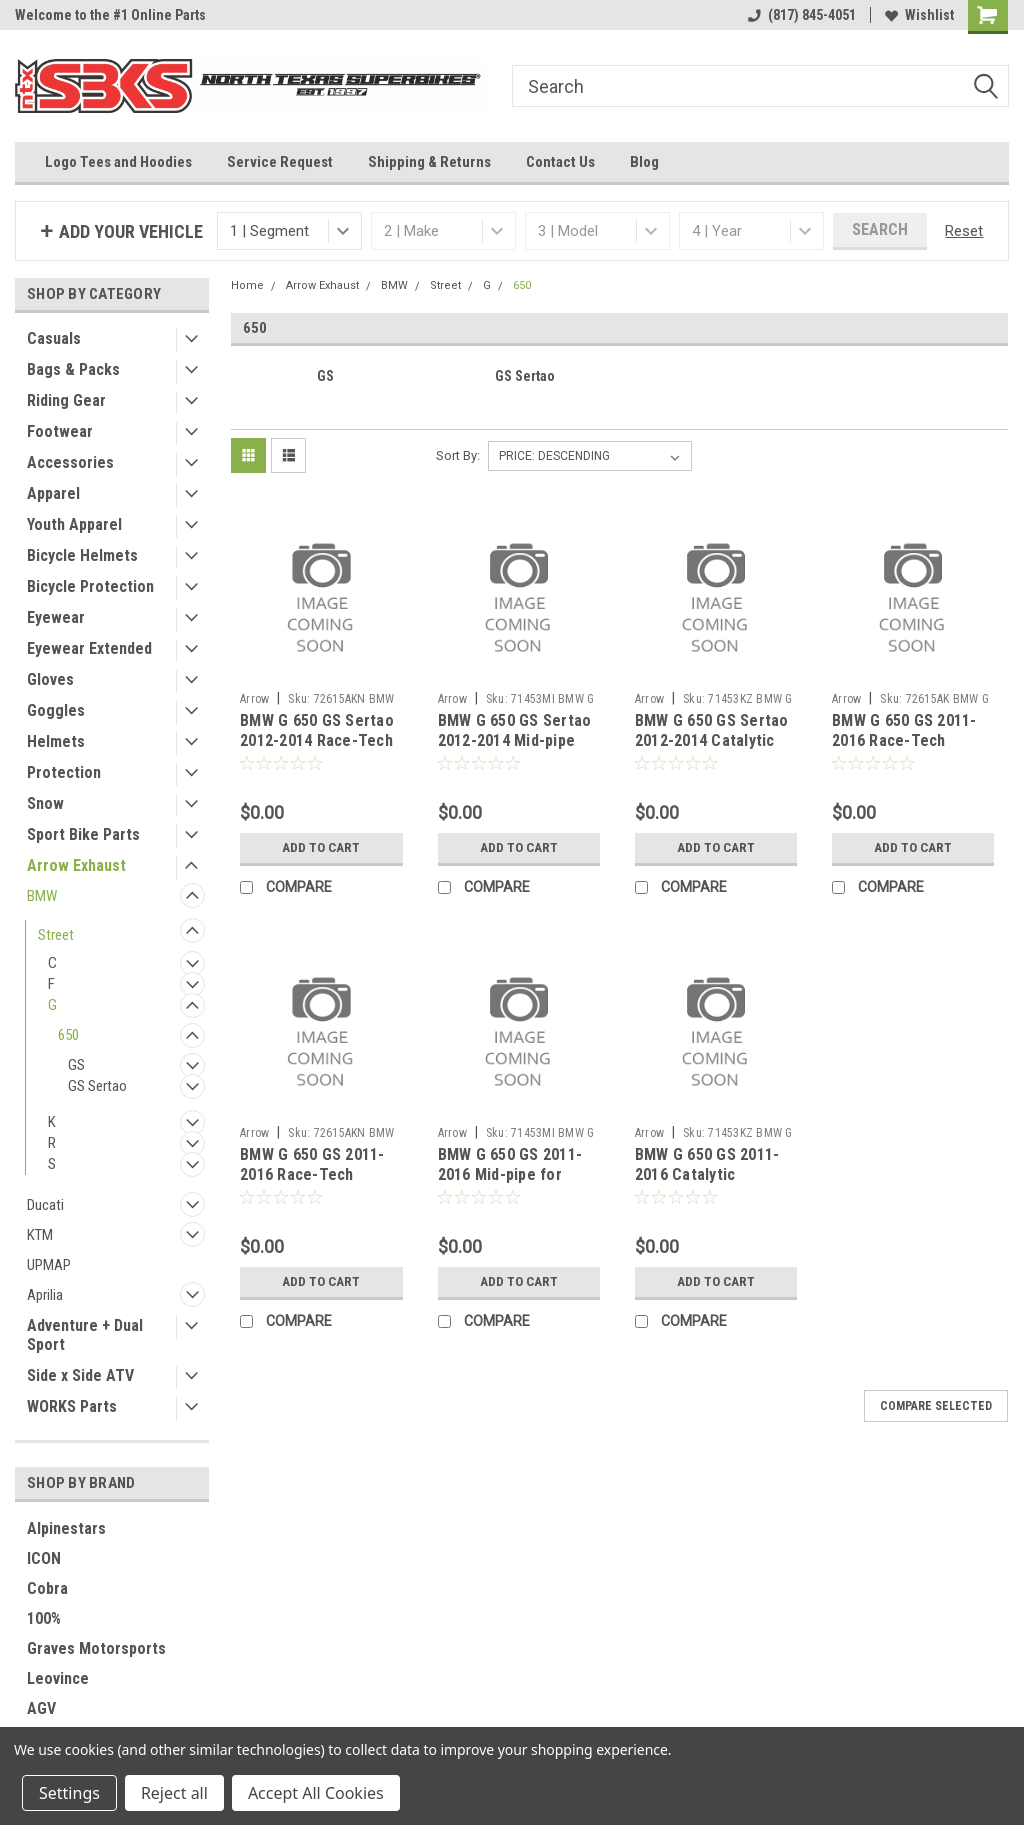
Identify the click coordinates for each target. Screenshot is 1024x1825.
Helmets (56, 741)
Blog (644, 162)
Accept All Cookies (316, 1793)
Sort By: (458, 455)
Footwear (60, 431)
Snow (45, 803)
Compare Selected (936, 1406)
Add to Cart (321, 848)
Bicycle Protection (90, 586)
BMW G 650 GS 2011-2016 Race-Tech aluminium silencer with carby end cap (904, 750)
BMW (42, 896)
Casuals (54, 338)
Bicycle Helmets (82, 555)
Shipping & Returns (429, 162)
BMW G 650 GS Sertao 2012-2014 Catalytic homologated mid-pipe (714, 740)
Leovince (58, 1678)
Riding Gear (66, 400)
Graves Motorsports (96, 1648)
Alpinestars (66, 1528)
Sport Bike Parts (83, 834)
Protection (64, 772)
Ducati (45, 1205)
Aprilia (45, 1295)
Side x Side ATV (80, 1375)
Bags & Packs (73, 369)
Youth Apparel (74, 524)
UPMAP (49, 1265)
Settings (69, 1793)
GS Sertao (97, 1086)
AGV (41, 1708)
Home (247, 285)
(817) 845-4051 (802, 15)
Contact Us (560, 162)
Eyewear (56, 617)
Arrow (254, 699)
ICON (44, 1558)
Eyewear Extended (89, 648)
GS (76, 1065)
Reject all (174, 1793)
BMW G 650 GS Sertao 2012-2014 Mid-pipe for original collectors (517, 740)
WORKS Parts (72, 1406)
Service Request (280, 162)
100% (44, 1618)
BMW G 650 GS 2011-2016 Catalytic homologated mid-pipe (714, 1174)
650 (68, 1035)
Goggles (56, 710)
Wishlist (919, 15)
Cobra (47, 1588)
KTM (40, 1235)
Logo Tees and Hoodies (118, 162)
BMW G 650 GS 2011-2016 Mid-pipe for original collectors (510, 1174)
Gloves (50, 679)
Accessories (70, 462)
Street (56, 935)
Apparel (53, 493)
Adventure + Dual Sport (85, 1335)
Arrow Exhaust (76, 865)
